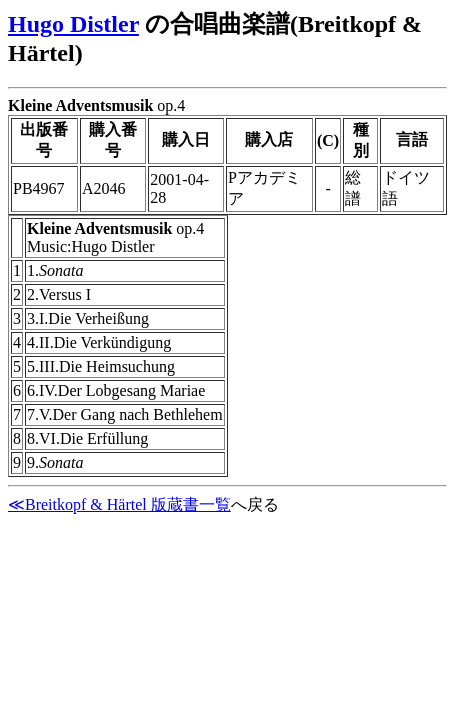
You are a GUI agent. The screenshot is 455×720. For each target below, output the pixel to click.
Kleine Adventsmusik (80, 105)
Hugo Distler (73, 24)
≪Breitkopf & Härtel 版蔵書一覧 (119, 504)
